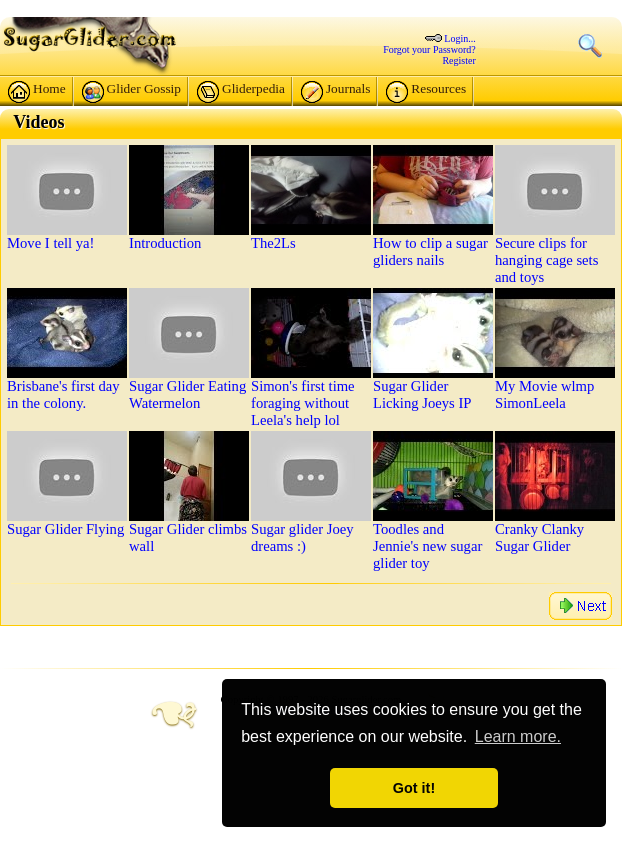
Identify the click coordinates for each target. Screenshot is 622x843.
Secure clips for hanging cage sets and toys (546, 260)
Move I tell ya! (51, 243)
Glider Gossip (131, 92)
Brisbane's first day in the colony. (63, 394)
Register (458, 60)
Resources (426, 92)
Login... (459, 38)
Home (37, 92)
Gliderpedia (241, 92)
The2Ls (273, 243)
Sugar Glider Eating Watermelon (187, 394)
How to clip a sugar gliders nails (430, 251)
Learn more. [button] (518, 736)
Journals (335, 92)
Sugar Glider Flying (65, 529)
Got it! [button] (414, 788)
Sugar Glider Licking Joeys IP (422, 394)
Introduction (165, 243)
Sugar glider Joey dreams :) (302, 537)
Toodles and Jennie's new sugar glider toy (427, 546)
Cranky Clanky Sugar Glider (539, 537)
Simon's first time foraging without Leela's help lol (303, 403)
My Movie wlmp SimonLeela (544, 394)
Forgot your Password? (429, 49)
